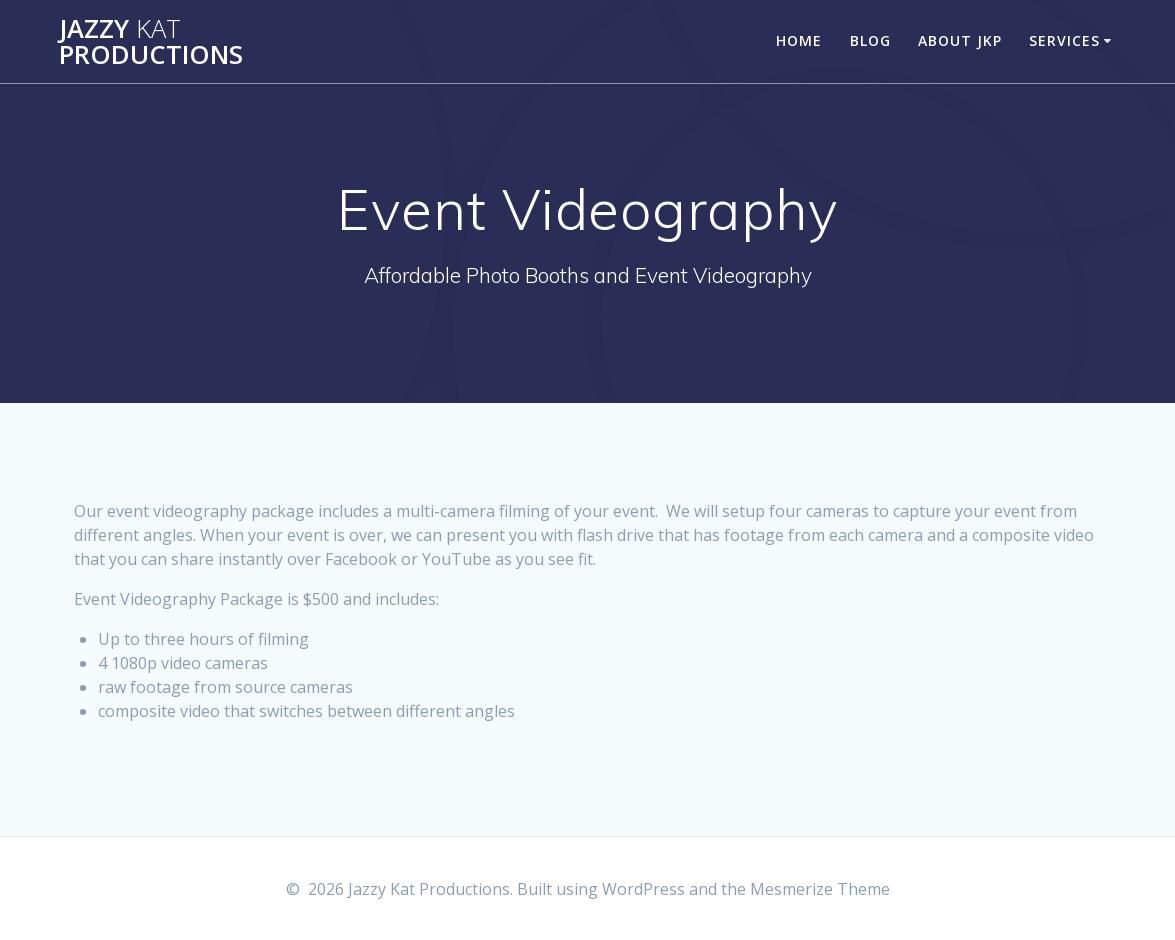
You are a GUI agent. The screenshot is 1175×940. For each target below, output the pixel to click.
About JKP (960, 40)
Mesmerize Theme (820, 889)
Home (799, 40)
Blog (870, 40)
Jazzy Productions (151, 41)
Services (1064, 40)
